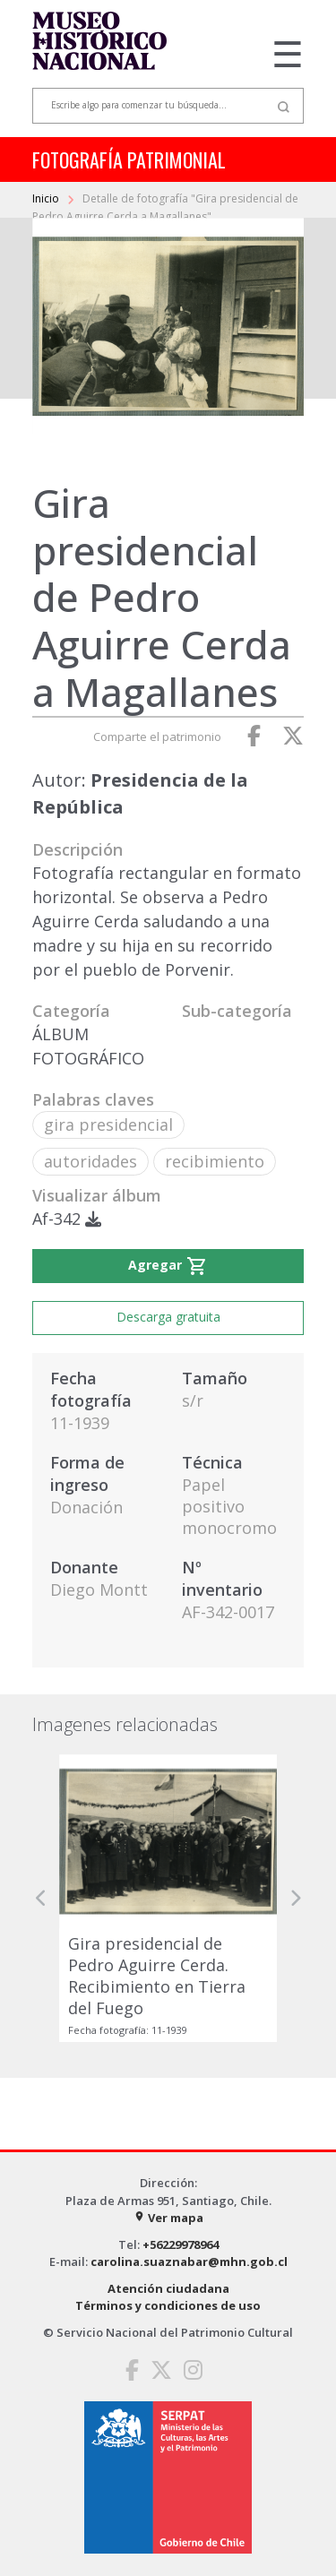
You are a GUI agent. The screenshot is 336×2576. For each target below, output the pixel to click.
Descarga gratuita (168, 1316)
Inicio (47, 198)
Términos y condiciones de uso (168, 2305)
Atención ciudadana (168, 2288)
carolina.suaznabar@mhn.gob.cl (189, 2261)
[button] (41, 1898)
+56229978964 (180, 2244)
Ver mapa (168, 2218)
